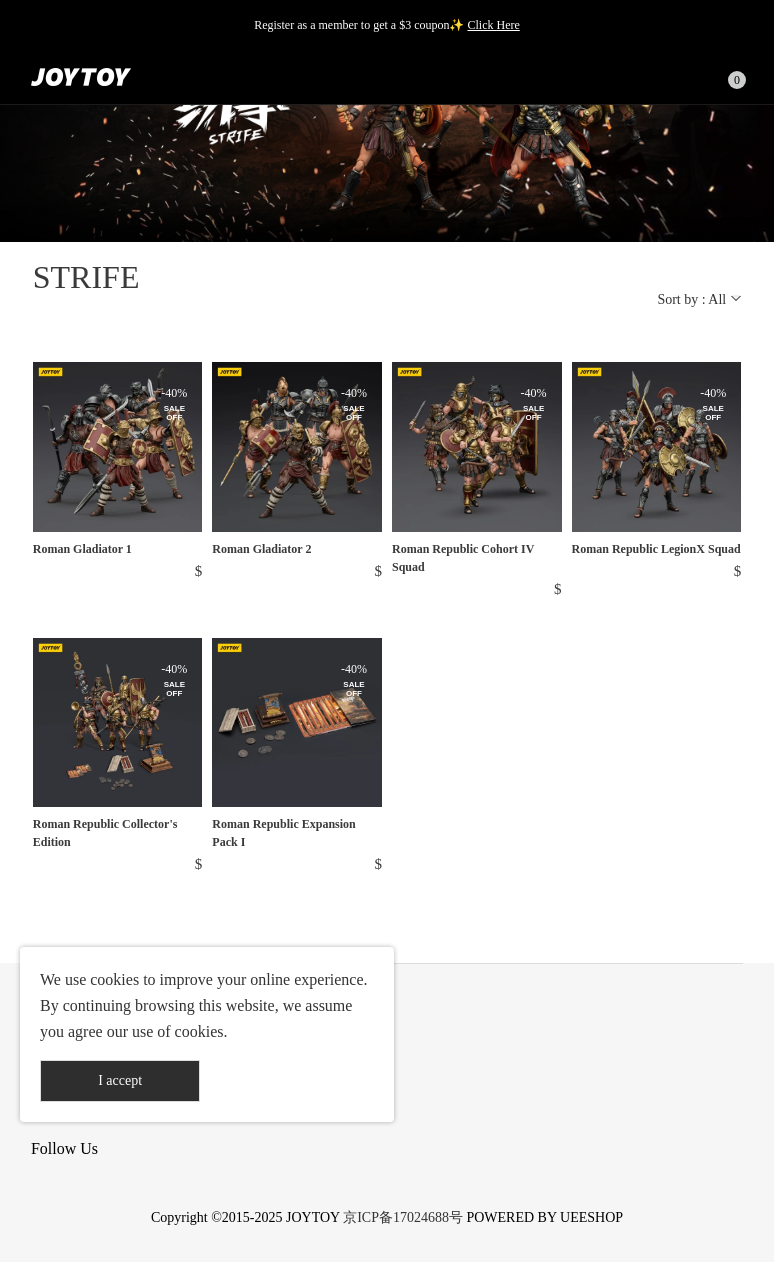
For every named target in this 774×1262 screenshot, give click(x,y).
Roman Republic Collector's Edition (105, 833)
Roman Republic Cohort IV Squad (463, 558)
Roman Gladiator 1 (82, 549)
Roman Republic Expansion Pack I (283, 833)
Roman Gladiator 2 (261, 549)
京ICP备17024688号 (403, 1217)
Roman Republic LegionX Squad (656, 549)
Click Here (493, 25)
